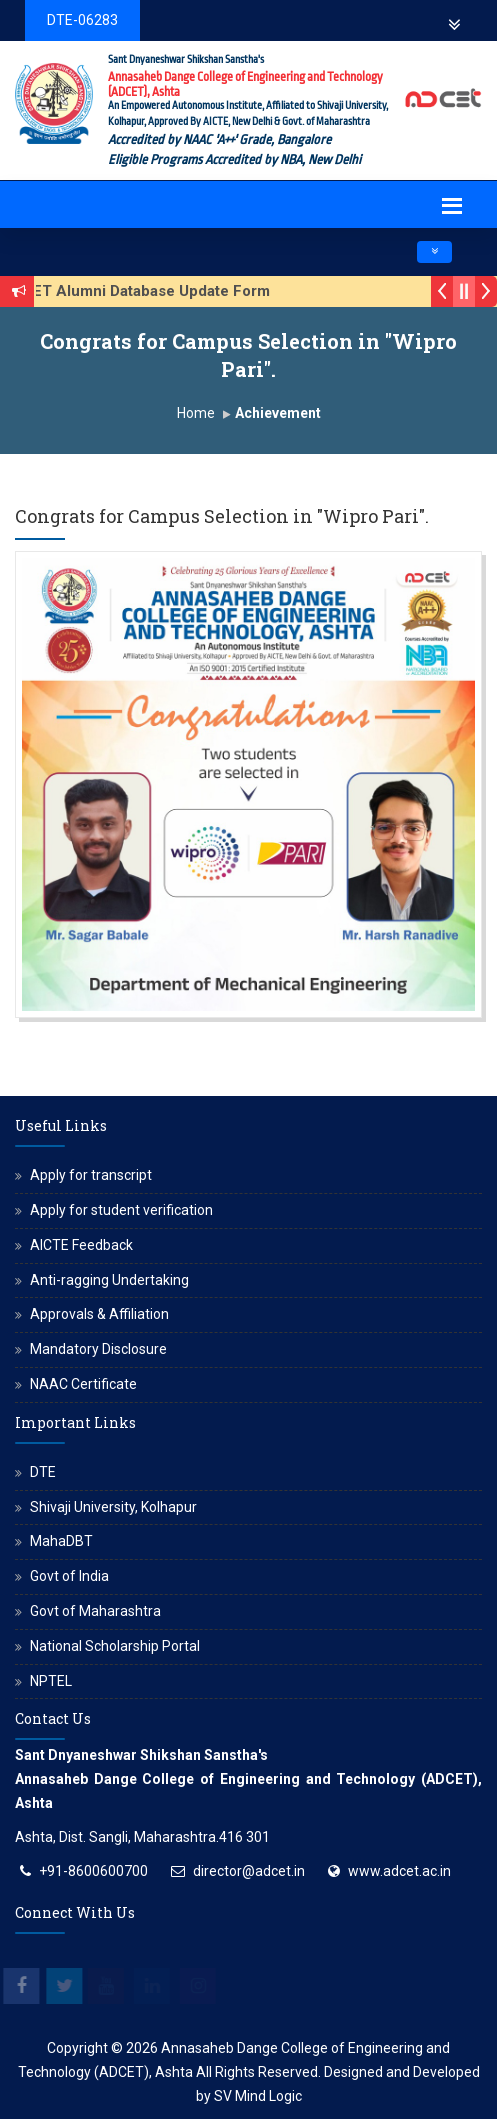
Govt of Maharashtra (95, 1611)
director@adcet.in (249, 1871)
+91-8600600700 (93, 1871)
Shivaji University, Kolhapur (113, 1507)
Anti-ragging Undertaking (109, 1280)
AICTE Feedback (81, 1245)
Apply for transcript (91, 1175)
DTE (43, 1472)
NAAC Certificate (83, 1384)
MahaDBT (61, 1541)
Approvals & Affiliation (99, 1314)
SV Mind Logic (258, 2096)
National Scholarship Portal (115, 1646)
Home (196, 413)
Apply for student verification (121, 1210)
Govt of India (69, 1576)
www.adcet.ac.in (399, 1871)
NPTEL (51, 1681)
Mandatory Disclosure (98, 1349)
